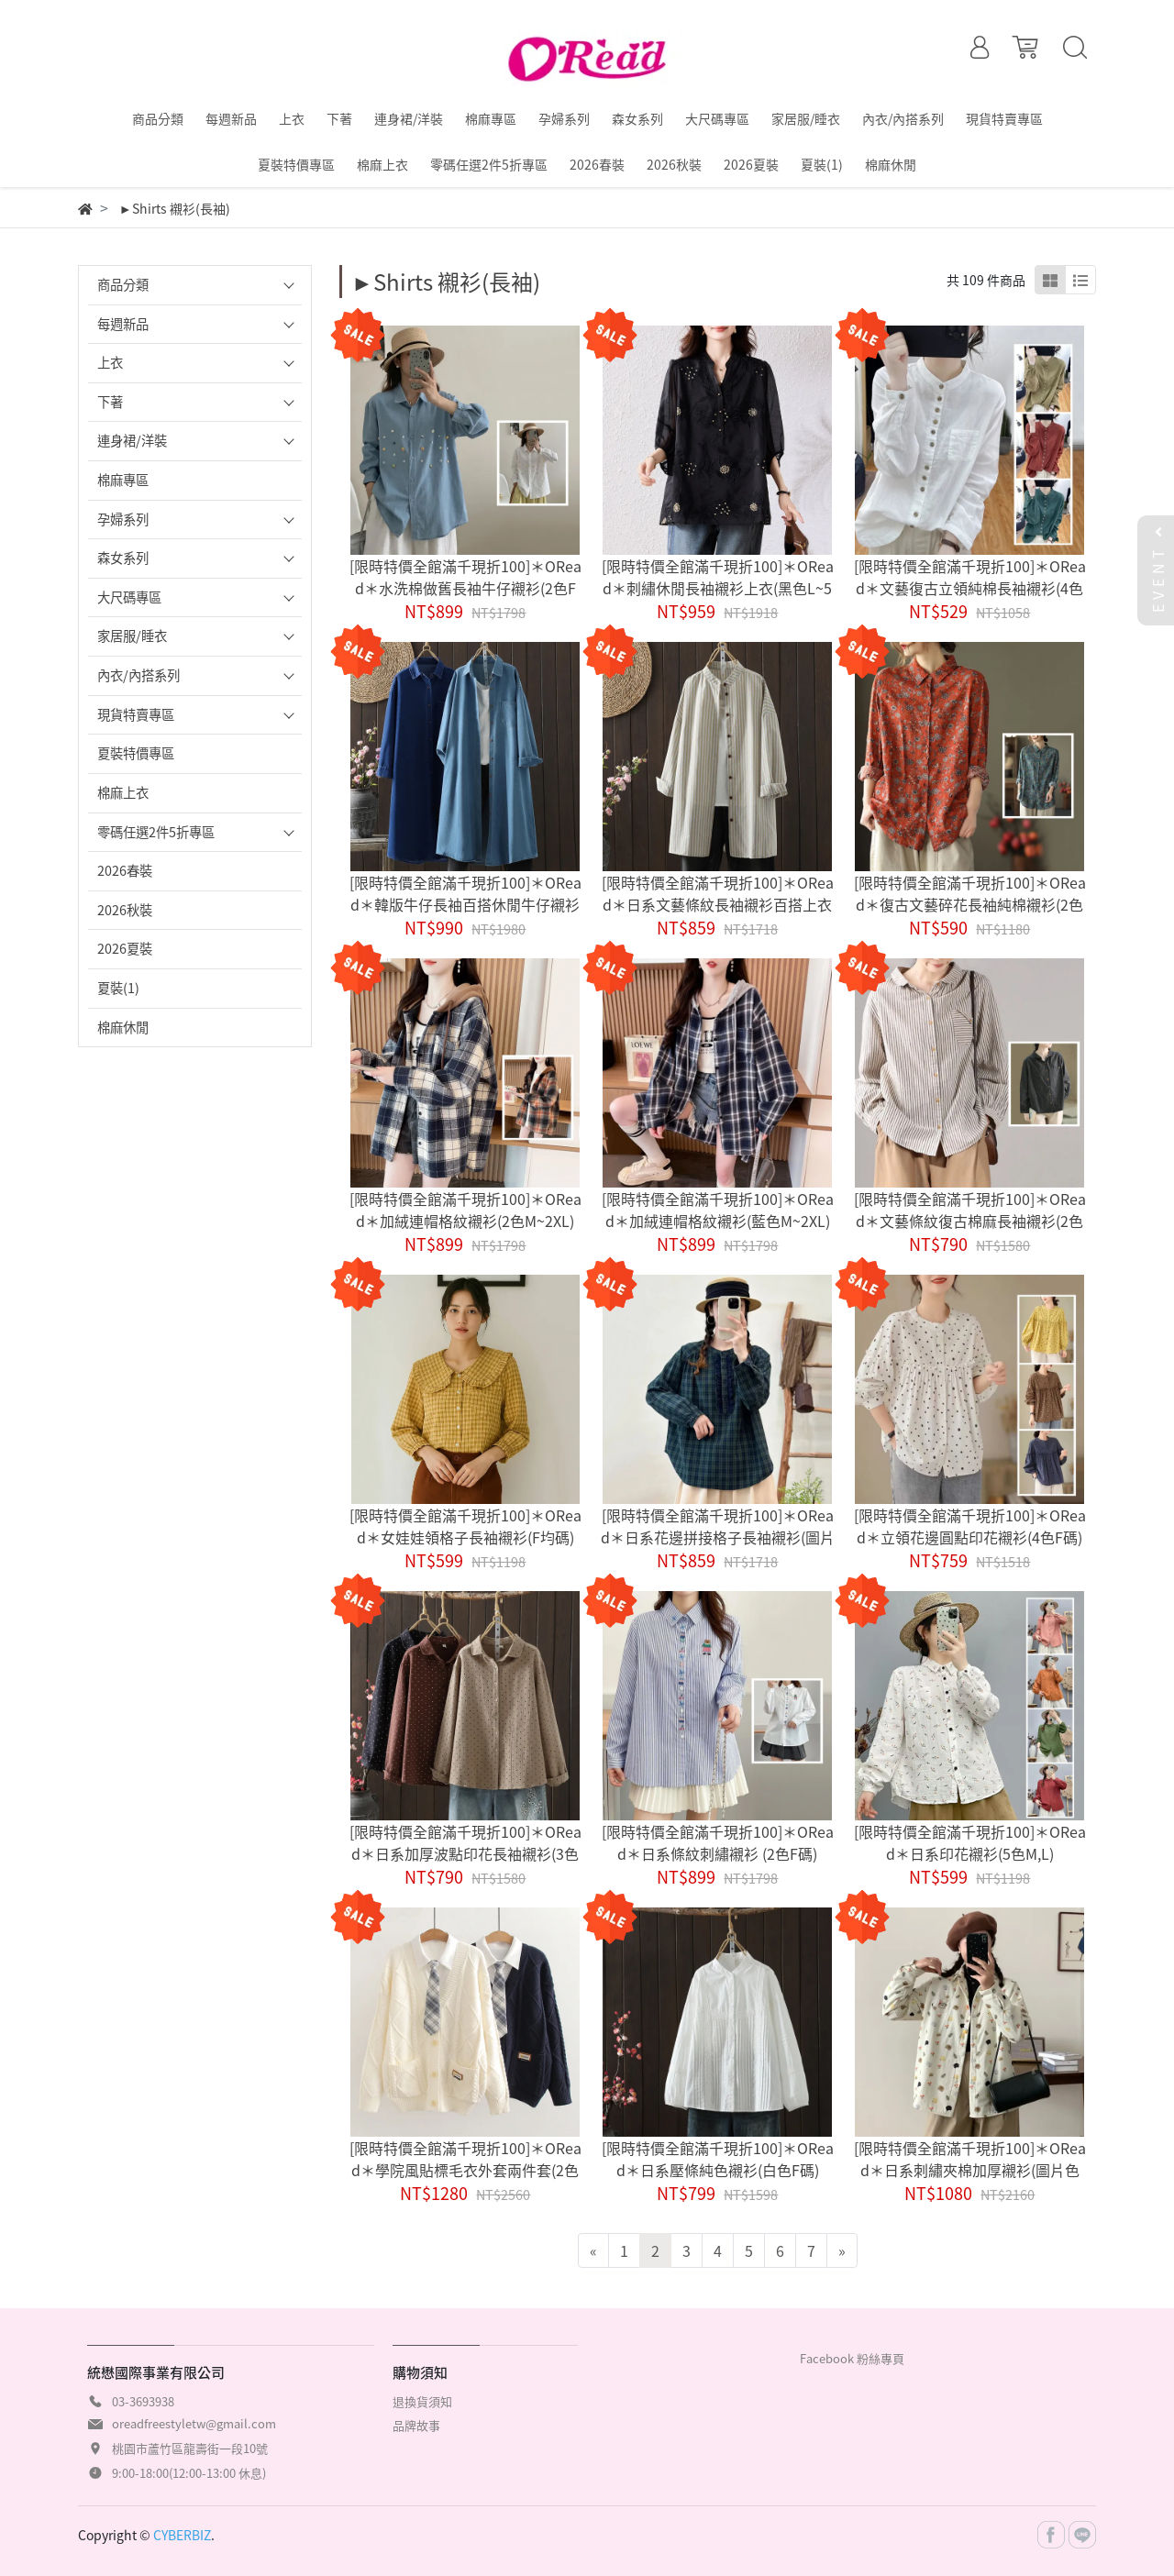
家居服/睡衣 (132, 635)
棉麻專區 (123, 480)
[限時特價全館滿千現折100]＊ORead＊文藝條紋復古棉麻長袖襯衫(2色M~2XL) (970, 1221)
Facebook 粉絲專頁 (852, 2358)
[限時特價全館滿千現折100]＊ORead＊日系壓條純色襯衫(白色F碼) (718, 2159)
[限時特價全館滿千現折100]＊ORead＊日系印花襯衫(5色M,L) (970, 1842)
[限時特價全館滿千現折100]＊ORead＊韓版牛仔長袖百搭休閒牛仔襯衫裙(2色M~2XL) (465, 904)
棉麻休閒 (123, 1027)
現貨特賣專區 (135, 714)
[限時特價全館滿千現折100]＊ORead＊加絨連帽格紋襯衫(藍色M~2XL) (718, 1210)
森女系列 (123, 557)
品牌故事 (416, 2425)
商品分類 (123, 284)
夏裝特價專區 (135, 753)
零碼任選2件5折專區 (156, 832)
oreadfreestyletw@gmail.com (194, 2423)
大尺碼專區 (129, 597)
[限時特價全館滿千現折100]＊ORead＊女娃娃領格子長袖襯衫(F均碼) (465, 1526)
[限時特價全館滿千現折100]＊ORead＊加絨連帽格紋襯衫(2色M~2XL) (465, 1210)
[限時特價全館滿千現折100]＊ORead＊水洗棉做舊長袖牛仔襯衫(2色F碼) (465, 588)
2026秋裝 (124, 910)
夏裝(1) (118, 988)
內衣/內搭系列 (138, 675)
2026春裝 (124, 870)
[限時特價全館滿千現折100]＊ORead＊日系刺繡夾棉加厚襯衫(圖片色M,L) (970, 2170)
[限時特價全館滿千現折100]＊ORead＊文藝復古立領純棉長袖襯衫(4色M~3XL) (970, 588)
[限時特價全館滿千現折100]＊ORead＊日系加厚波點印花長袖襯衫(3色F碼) (465, 1853)
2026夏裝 (124, 948)
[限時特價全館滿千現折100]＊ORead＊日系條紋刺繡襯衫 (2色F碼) (718, 1842)
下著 (110, 402)
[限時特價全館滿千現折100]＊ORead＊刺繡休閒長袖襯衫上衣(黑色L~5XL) (718, 588)
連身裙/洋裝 (132, 440)
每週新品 (123, 324)
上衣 (110, 362)
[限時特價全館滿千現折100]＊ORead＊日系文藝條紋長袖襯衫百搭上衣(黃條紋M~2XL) (718, 904)
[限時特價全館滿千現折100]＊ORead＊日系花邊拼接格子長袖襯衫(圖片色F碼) (718, 1537)
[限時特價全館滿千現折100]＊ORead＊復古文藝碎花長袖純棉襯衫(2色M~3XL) (970, 904)
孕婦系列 (123, 519)
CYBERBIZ (182, 2535)
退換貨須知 (422, 2401)
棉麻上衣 (123, 792)
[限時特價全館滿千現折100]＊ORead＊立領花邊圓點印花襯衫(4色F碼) (970, 1526)
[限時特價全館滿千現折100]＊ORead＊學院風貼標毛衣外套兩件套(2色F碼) (465, 2170)
